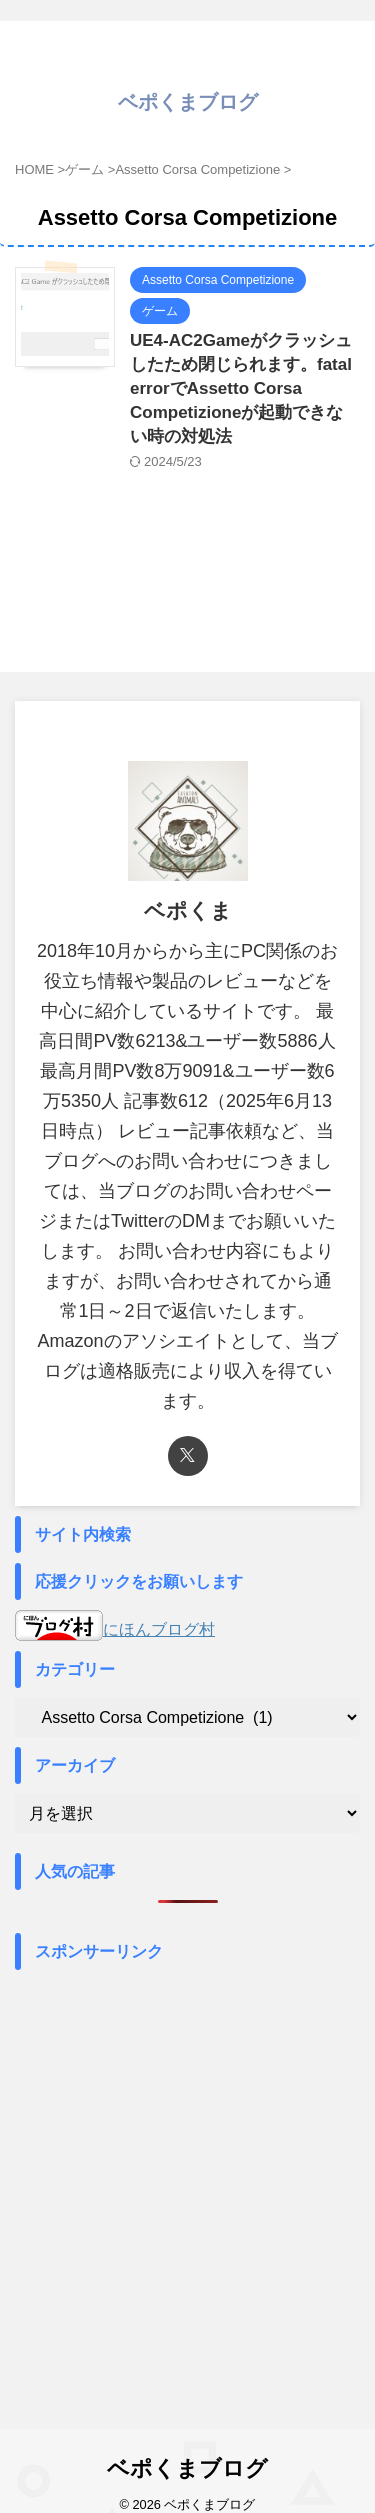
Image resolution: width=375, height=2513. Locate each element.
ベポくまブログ (188, 102)
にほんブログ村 (115, 1629)
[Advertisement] (187, 2167)
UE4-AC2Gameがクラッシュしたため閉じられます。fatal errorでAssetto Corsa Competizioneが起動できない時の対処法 (241, 388)
